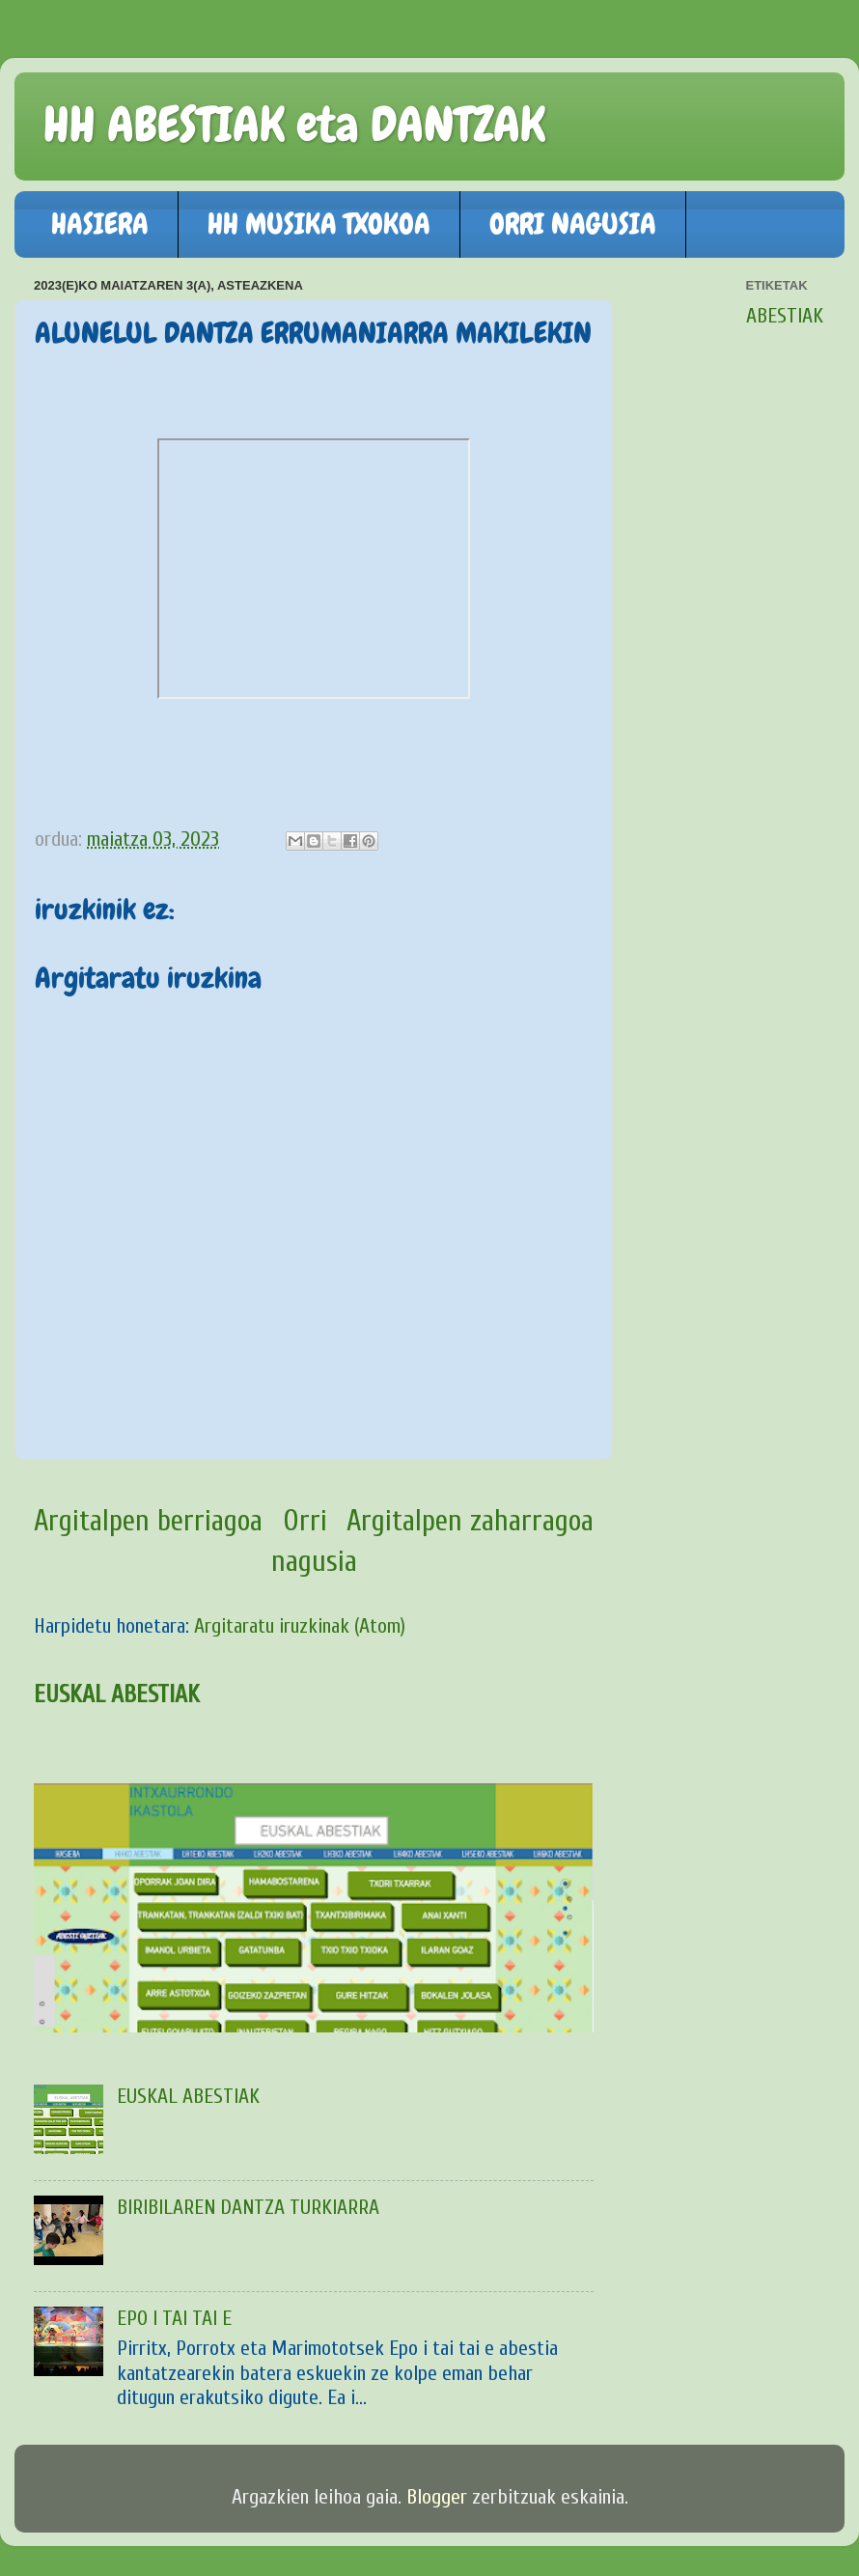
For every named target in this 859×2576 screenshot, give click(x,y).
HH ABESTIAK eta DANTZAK (294, 124)
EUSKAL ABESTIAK (117, 1694)
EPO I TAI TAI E (174, 2319)
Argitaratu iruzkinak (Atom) (299, 1626)
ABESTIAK (784, 316)
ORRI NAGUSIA (572, 224)
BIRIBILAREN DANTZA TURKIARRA (248, 2208)
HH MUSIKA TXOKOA (319, 224)
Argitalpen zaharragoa (470, 1521)
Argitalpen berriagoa (148, 1521)
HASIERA (100, 224)
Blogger (436, 2497)
